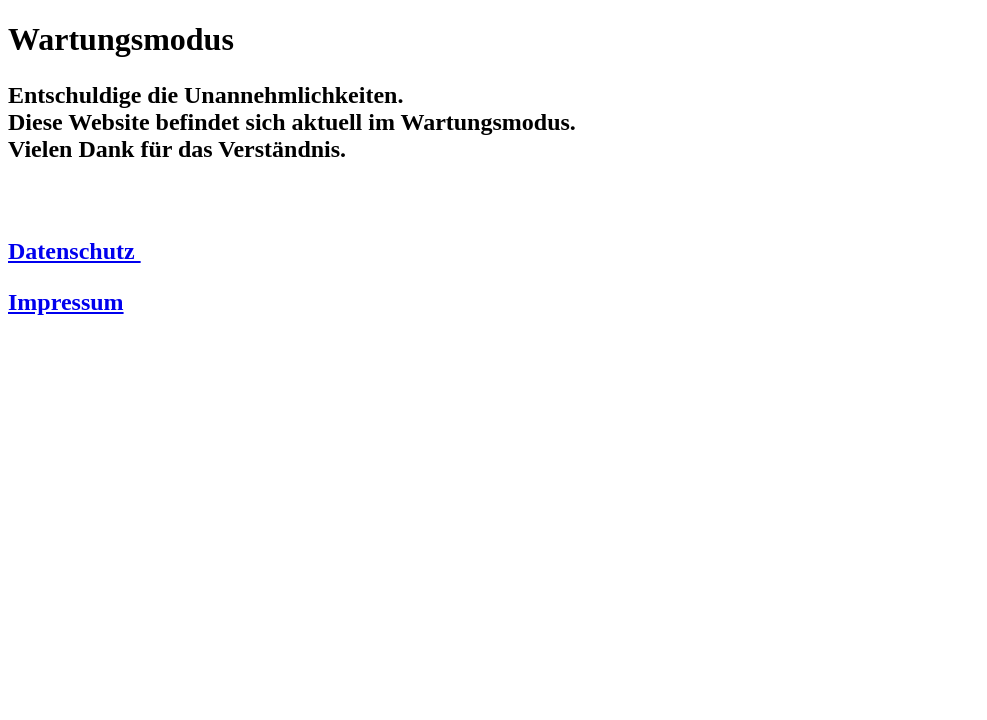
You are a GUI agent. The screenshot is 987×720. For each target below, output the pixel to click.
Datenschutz (74, 251)
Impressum (66, 302)
